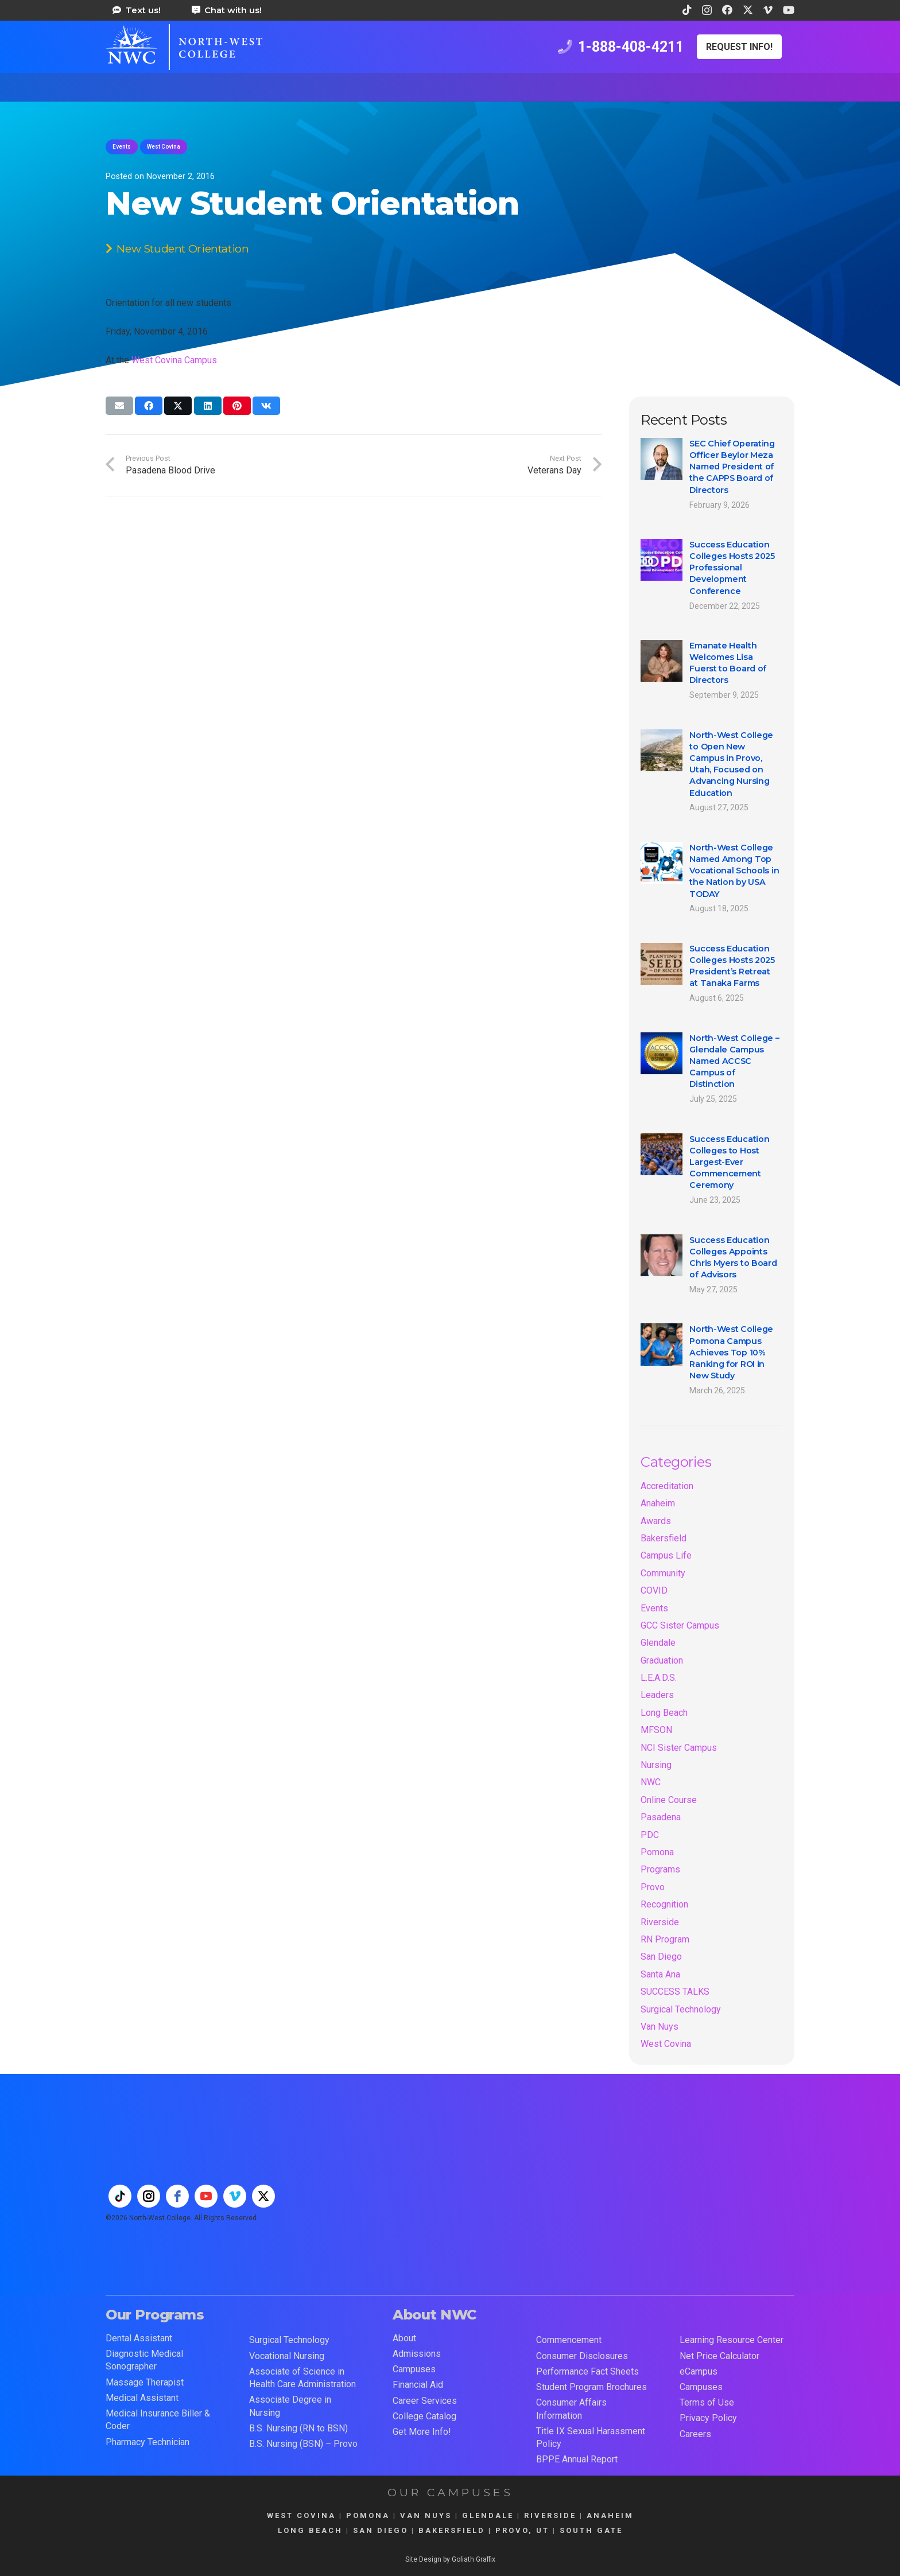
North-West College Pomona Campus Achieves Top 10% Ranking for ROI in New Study (731, 1352)
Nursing (656, 1764)
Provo (653, 1887)
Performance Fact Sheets (587, 2371)
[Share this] (148, 406)
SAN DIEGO (380, 2530)
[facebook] (177, 2196)
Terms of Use (707, 2402)
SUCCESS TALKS (675, 1991)
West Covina (666, 2043)
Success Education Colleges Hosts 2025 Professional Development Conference (732, 567)
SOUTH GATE (591, 2530)
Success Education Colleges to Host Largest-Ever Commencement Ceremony (729, 1162)
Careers (695, 2434)
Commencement (569, 2339)
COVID (654, 1590)
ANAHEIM (610, 2515)
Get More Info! (422, 2431)
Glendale (658, 1642)
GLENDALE (488, 2515)
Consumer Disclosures (582, 2355)
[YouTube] (788, 10)
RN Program (665, 1939)
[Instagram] (707, 10)
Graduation (662, 1660)
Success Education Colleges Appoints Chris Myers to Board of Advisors (733, 1257)
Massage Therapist (145, 2382)
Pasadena (661, 1817)
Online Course (669, 1799)
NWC (651, 1782)
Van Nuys (659, 2026)
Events (654, 1608)
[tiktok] (119, 2196)
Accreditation (667, 1486)
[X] (748, 10)
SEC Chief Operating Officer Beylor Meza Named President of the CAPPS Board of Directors (732, 466)
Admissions (417, 2353)
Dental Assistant (139, 2338)
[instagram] (148, 2196)
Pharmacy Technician (147, 2442)
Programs (660, 1869)
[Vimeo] (768, 10)
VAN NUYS (426, 2515)
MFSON (656, 1729)
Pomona (657, 1852)
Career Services (425, 2400)
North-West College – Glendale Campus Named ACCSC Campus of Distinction (734, 1061)
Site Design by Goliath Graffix (450, 2559)
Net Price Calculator (719, 2355)
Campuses (414, 2369)
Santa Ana (660, 1974)
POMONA (368, 2515)
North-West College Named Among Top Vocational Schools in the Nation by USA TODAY (734, 870)
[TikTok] (687, 10)
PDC (650, 1834)
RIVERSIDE (550, 2515)
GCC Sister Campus (680, 1625)
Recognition (664, 1904)
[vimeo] (234, 2196)
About (404, 2338)
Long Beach (664, 1712)
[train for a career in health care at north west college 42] (184, 47)
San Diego (661, 1956)
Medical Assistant (142, 2397)
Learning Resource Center (731, 2339)
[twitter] (263, 2196)
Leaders (657, 1694)
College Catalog (424, 2416)
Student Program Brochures (591, 2386)
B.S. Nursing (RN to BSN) (298, 2428)
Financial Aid (418, 2384)
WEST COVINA (301, 2515)
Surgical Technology (681, 2009)
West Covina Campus (174, 360)
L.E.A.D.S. (659, 1677)
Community (663, 1573)
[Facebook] (727, 10)
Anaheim (658, 1503)
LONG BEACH (310, 2530)
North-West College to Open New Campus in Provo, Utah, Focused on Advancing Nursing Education (731, 764)
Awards (656, 1521)
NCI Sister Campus (679, 1747)
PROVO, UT (522, 2530)
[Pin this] (237, 406)
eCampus (698, 2371)
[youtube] (206, 2196)
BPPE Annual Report (577, 2459)
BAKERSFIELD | (456, 2530)
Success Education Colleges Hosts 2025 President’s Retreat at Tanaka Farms (732, 965)
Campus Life (666, 1555)
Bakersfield (663, 1538)
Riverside (660, 1922)
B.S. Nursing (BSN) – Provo (303, 2443)
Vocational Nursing (286, 2355)
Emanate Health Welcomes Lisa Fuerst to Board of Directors (727, 662)
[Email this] (119, 406)
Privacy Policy (708, 2417)
